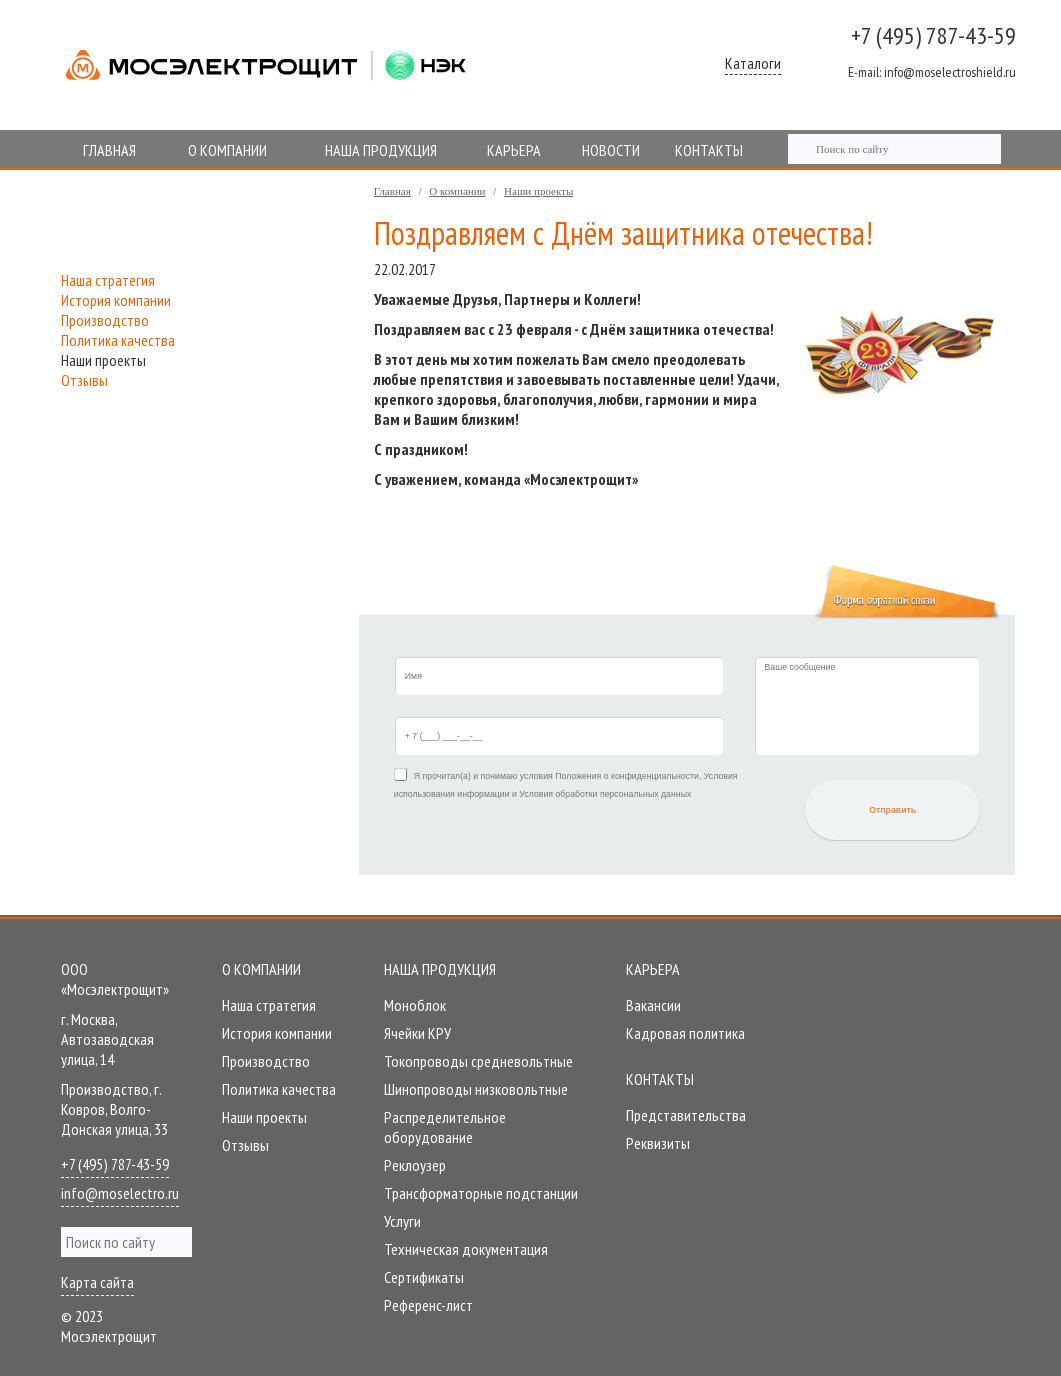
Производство (105, 320)
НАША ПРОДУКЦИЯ (381, 150)
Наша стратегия (108, 280)
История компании (116, 300)
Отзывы (84, 380)
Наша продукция (440, 969)
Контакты (660, 1079)
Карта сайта (97, 1282)
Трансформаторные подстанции (481, 1193)
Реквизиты (658, 1143)
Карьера (653, 969)
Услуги (402, 1221)
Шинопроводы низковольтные (476, 1089)
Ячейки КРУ (417, 1033)
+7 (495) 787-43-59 (933, 35)
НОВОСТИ (611, 150)
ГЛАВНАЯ (109, 150)
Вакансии (653, 1005)
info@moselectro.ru (120, 1193)
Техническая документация (466, 1249)
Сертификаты (424, 1277)
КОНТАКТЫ (709, 150)
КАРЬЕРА (514, 150)
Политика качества (118, 340)
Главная (392, 191)
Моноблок (415, 1005)
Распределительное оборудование (445, 1127)
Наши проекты (538, 191)
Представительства (686, 1115)
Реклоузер (415, 1165)
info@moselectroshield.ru (932, 72)
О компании (457, 191)
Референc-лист (428, 1305)
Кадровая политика (685, 1033)
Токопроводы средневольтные (478, 1061)
